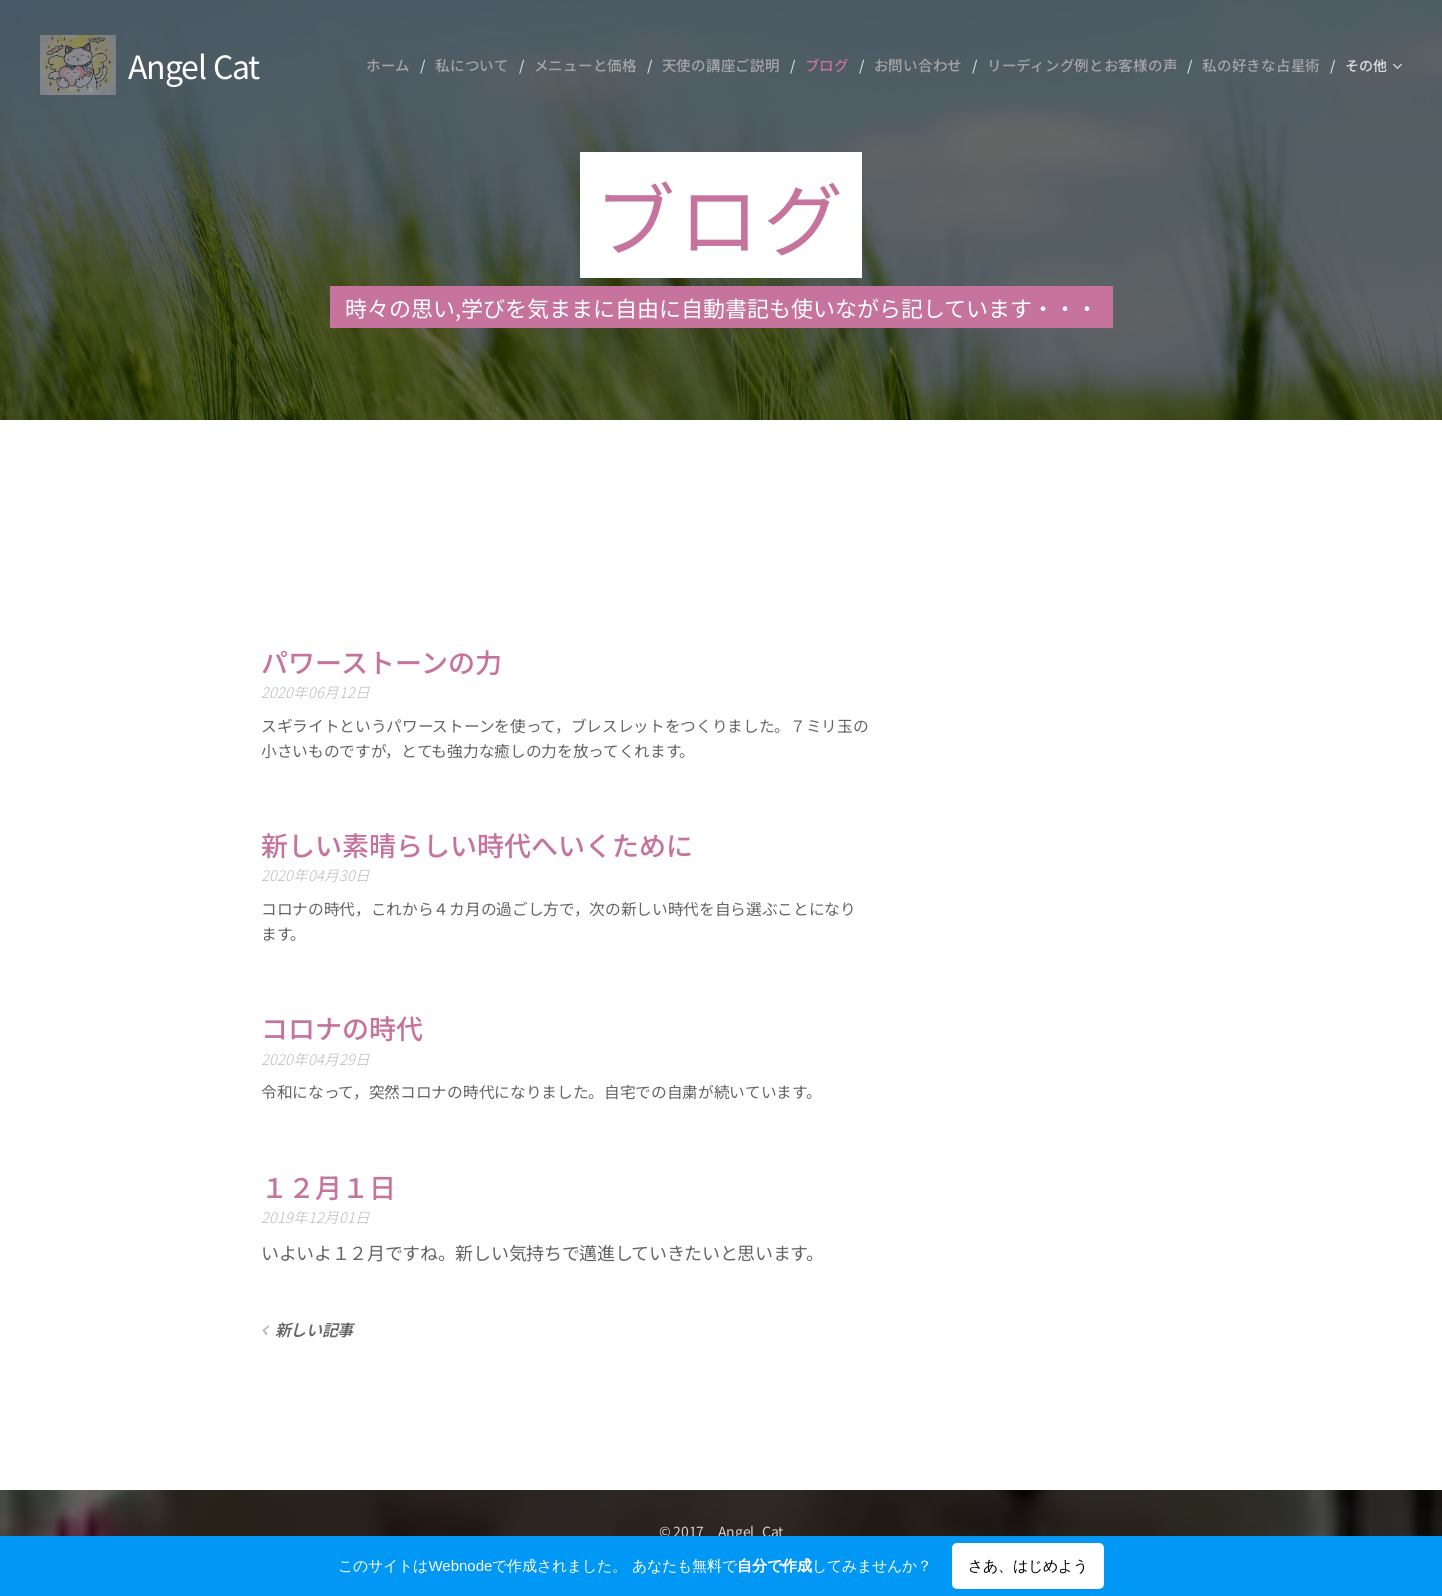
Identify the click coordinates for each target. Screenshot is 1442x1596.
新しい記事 (314, 1329)
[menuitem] (430, 65)
